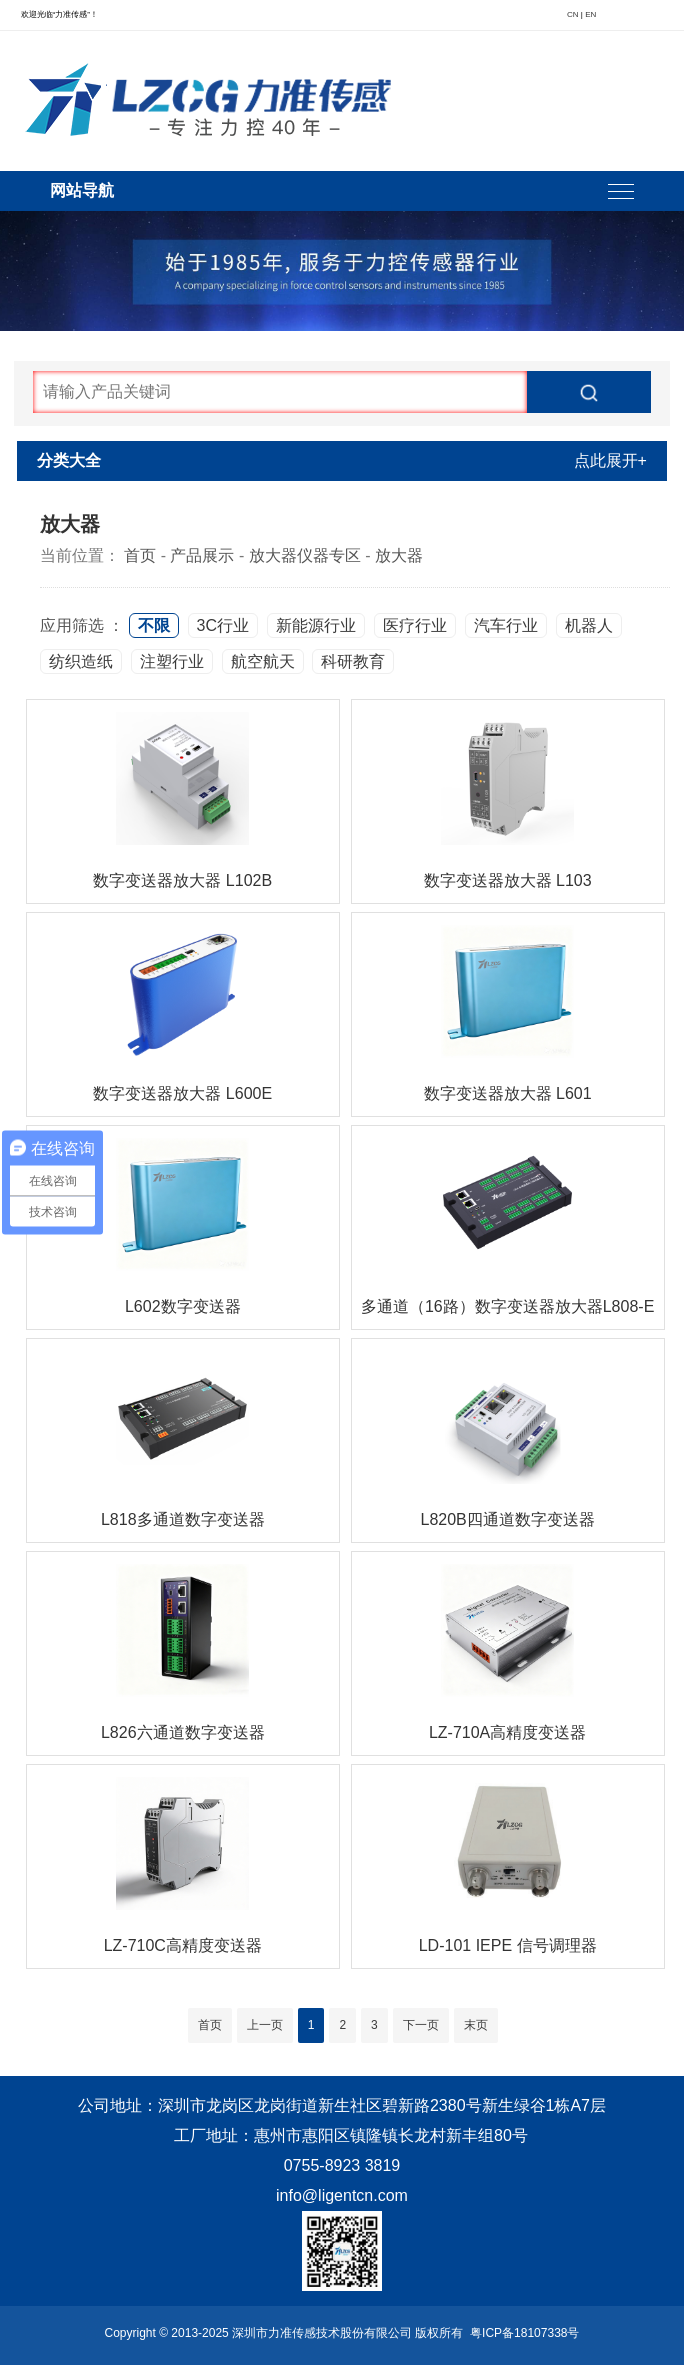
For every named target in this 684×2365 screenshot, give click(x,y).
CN (573, 14)
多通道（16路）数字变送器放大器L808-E (507, 1306)
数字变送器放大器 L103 (508, 880)
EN (590, 14)
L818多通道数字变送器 (183, 1519)
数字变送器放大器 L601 (508, 1093)
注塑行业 (172, 661)
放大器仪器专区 (305, 555)
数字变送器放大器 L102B (182, 880)
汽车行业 (506, 625)
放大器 (399, 555)
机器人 (589, 625)
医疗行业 (415, 625)
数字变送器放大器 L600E (182, 1093)
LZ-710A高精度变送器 (507, 1732)
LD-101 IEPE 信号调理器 (508, 1945)
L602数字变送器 (183, 1306)
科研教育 (353, 661)
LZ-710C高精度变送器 (183, 1945)
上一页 (265, 2025)
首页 (140, 555)
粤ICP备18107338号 (524, 2333)
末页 (476, 2025)
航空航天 (263, 661)
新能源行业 (316, 625)
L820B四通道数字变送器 (507, 1519)
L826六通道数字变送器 (183, 1732)
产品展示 (202, 555)
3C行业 (223, 625)
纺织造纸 (81, 661)
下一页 (421, 2025)
